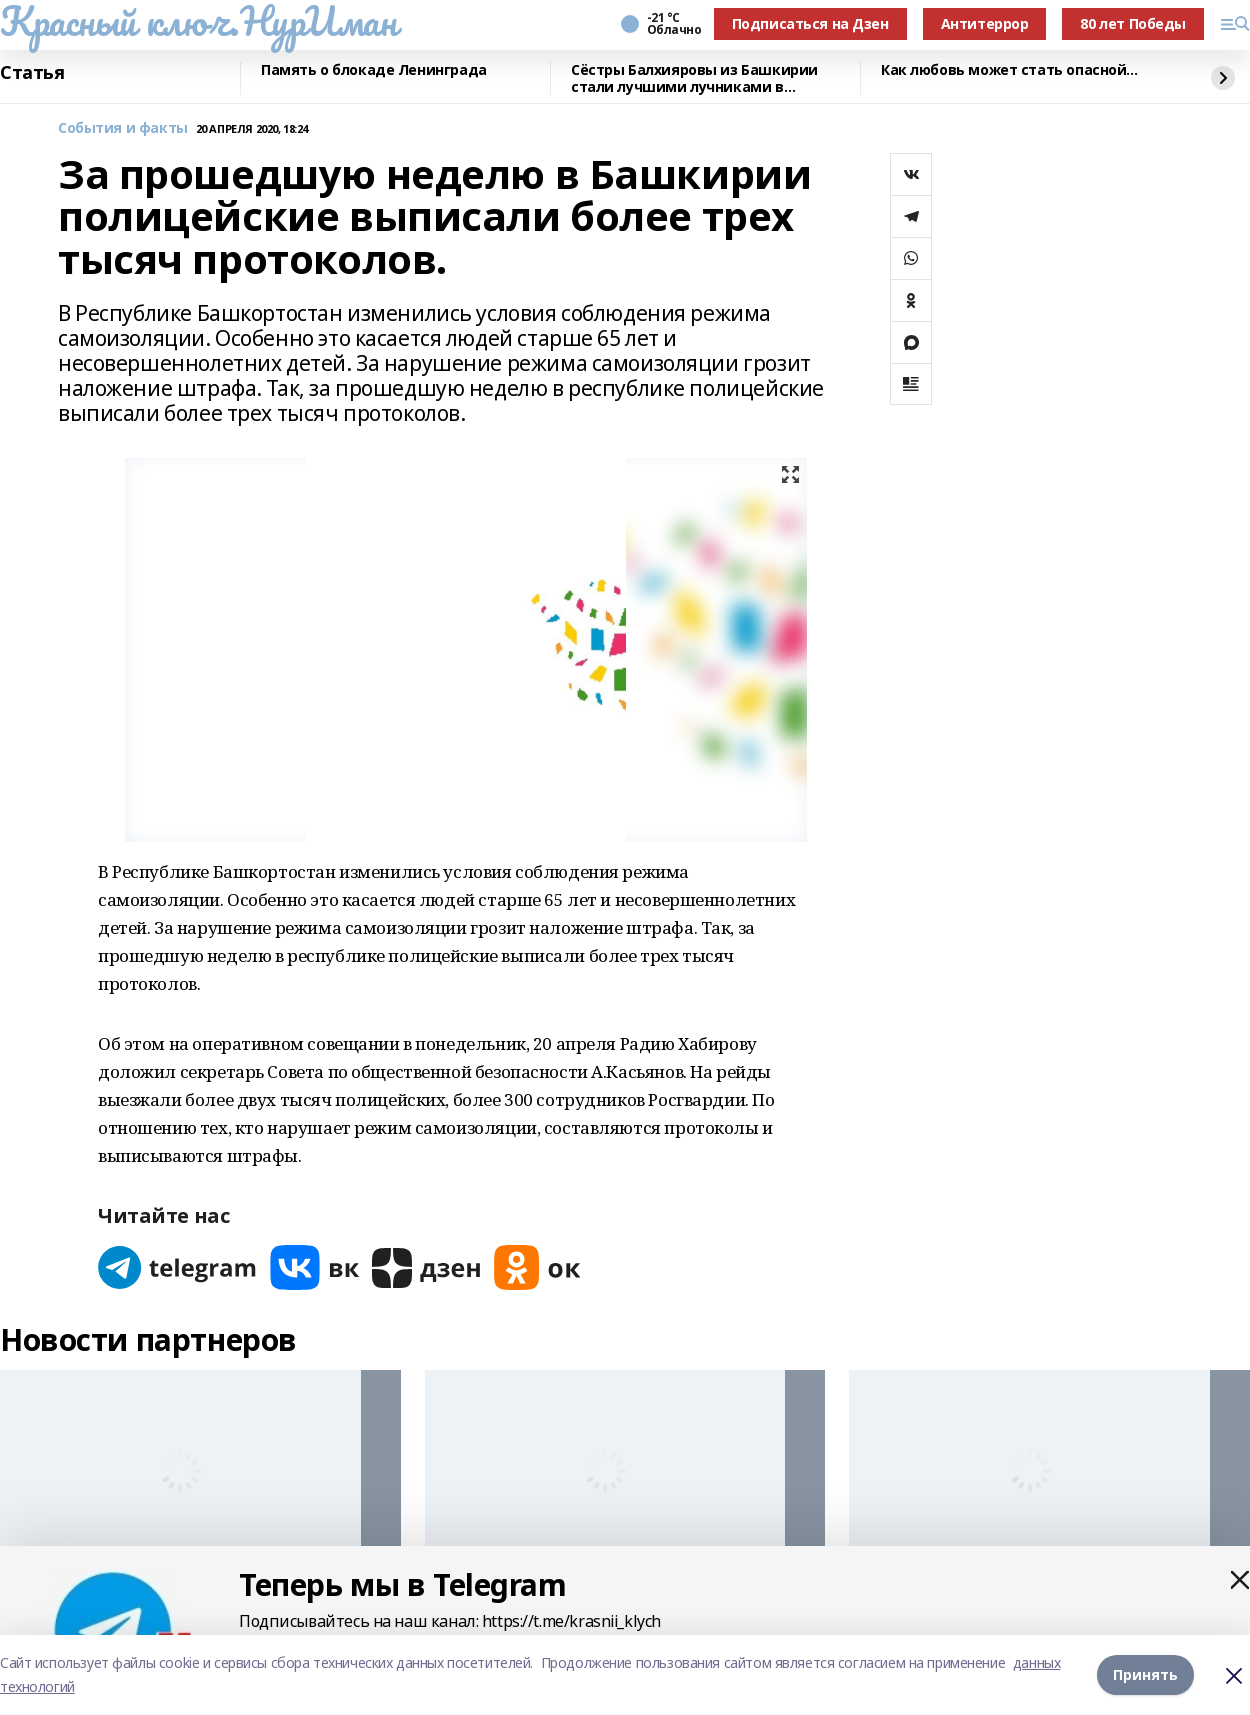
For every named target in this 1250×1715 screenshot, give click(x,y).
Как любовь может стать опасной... (1009, 70)
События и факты (123, 128)
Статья (32, 73)
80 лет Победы (1133, 23)
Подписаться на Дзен (810, 23)
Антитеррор (985, 23)
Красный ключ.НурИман (198, 21)
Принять (1145, 1674)
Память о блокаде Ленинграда (374, 70)
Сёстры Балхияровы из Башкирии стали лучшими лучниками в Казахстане (694, 78)
